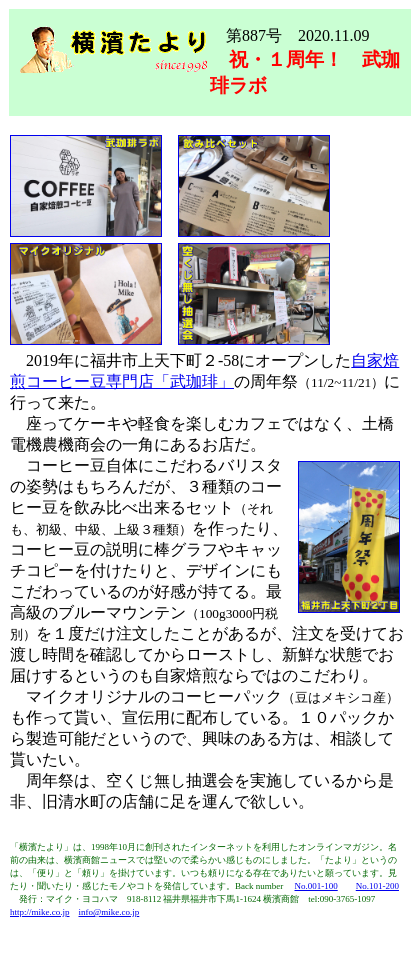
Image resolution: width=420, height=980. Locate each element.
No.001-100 (315, 886)
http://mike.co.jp (40, 912)
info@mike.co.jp (109, 912)
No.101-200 (377, 886)
